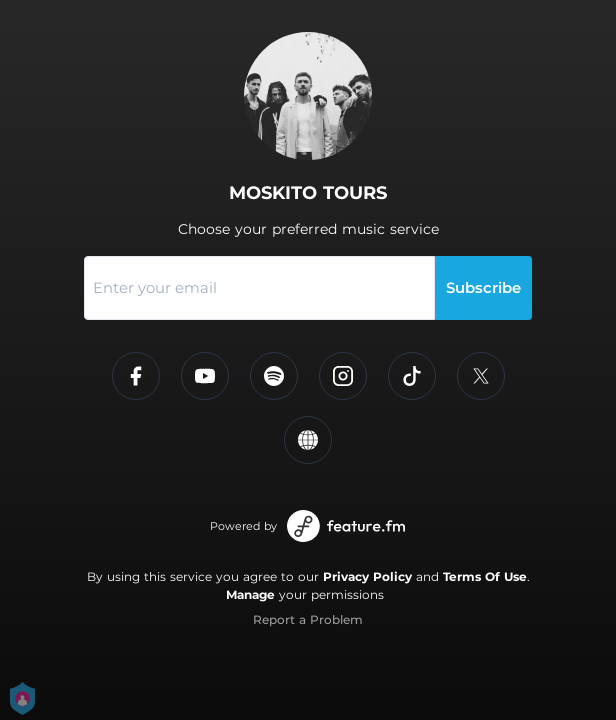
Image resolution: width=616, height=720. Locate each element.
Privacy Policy (367, 576)
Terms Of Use (485, 576)
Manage (250, 594)
